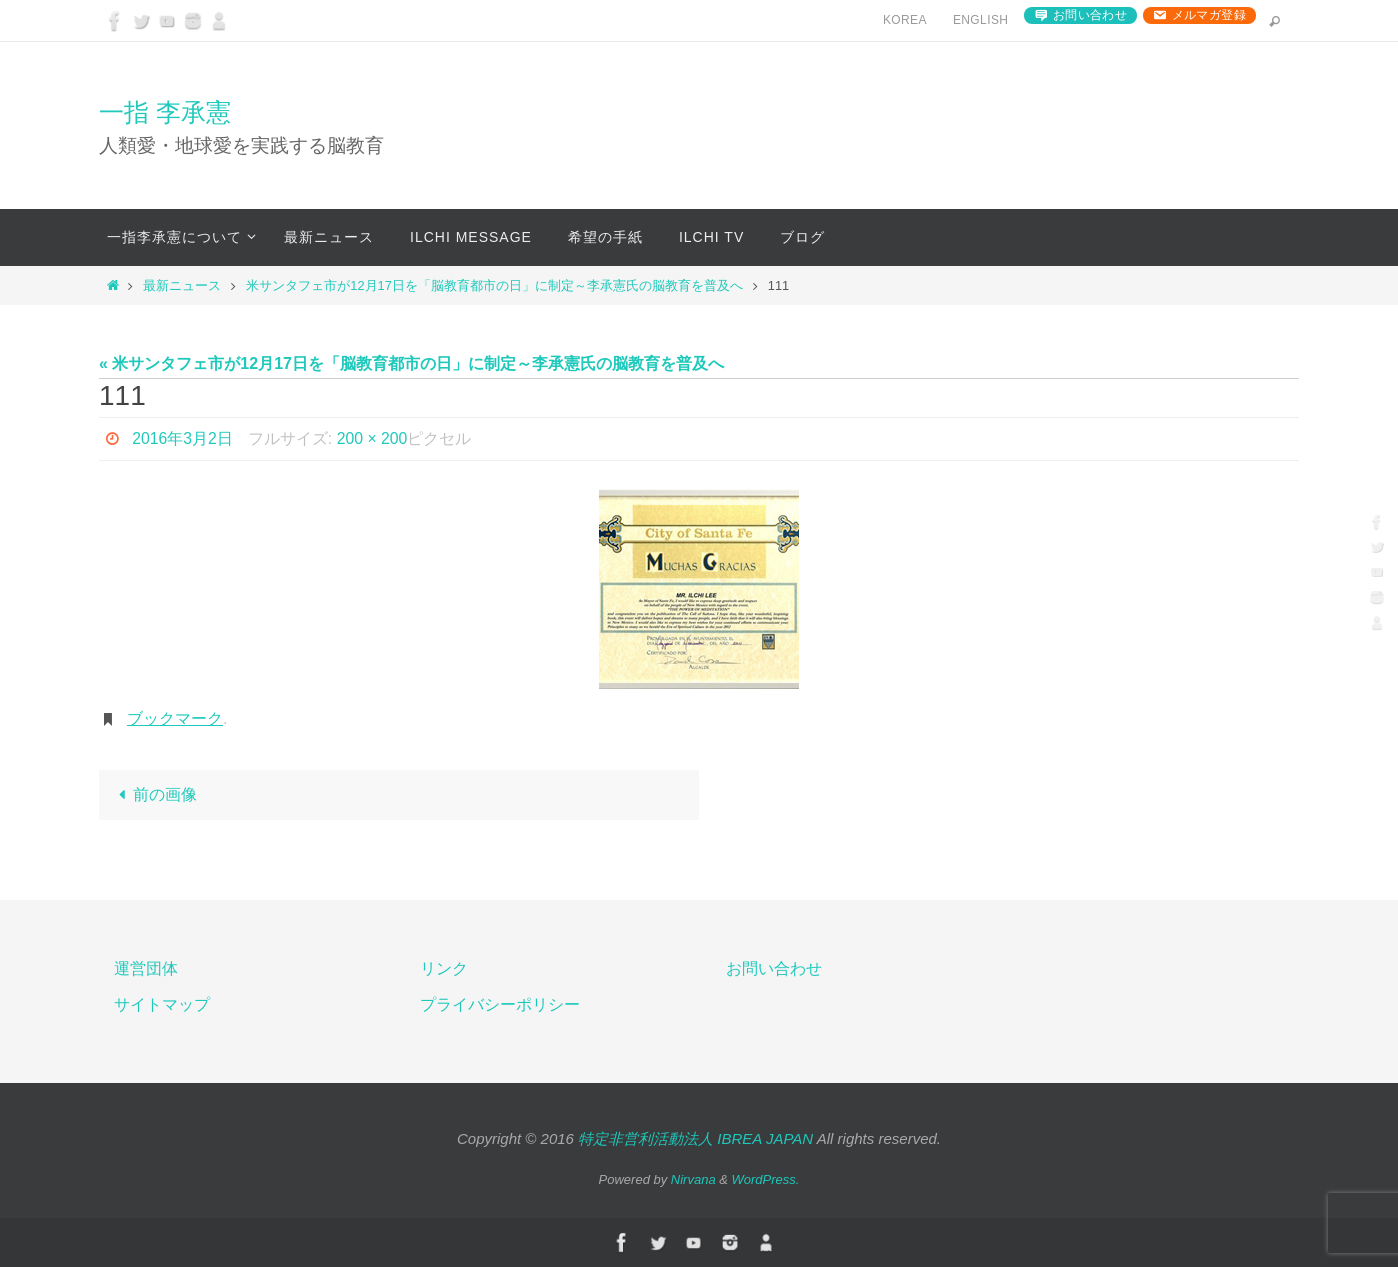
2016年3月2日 (182, 438)
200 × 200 (374, 438)
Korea (905, 20)
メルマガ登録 (1209, 15)
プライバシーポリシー (500, 1004)
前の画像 (154, 794)
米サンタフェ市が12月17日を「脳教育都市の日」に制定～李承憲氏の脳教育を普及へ (494, 285)
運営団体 (146, 968)
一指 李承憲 (165, 112)
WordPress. (766, 1179)
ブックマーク (175, 718)
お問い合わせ (1090, 15)
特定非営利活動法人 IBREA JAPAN (695, 1138)
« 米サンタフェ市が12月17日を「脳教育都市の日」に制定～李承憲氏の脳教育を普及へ (411, 363)
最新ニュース (182, 285)
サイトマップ (162, 1004)
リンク (444, 968)
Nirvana (693, 1179)
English (980, 20)
